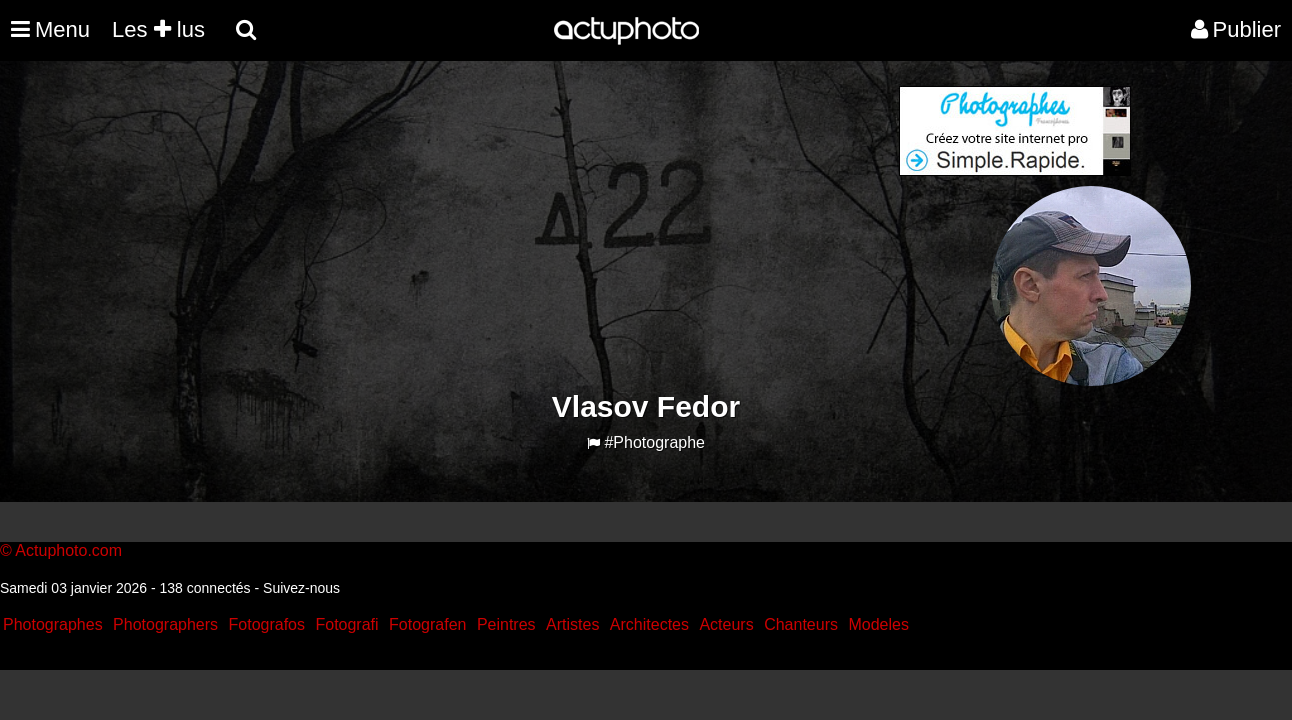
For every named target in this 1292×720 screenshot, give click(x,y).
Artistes (572, 624)
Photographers (165, 624)
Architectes (649, 624)
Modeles (878, 624)
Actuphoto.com (68, 550)
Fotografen (427, 624)
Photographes (53, 624)
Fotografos (267, 624)
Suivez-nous (301, 588)
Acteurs (726, 624)
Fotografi (346, 624)
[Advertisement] (525, 226)
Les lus (158, 29)
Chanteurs (801, 624)
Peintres (506, 624)
